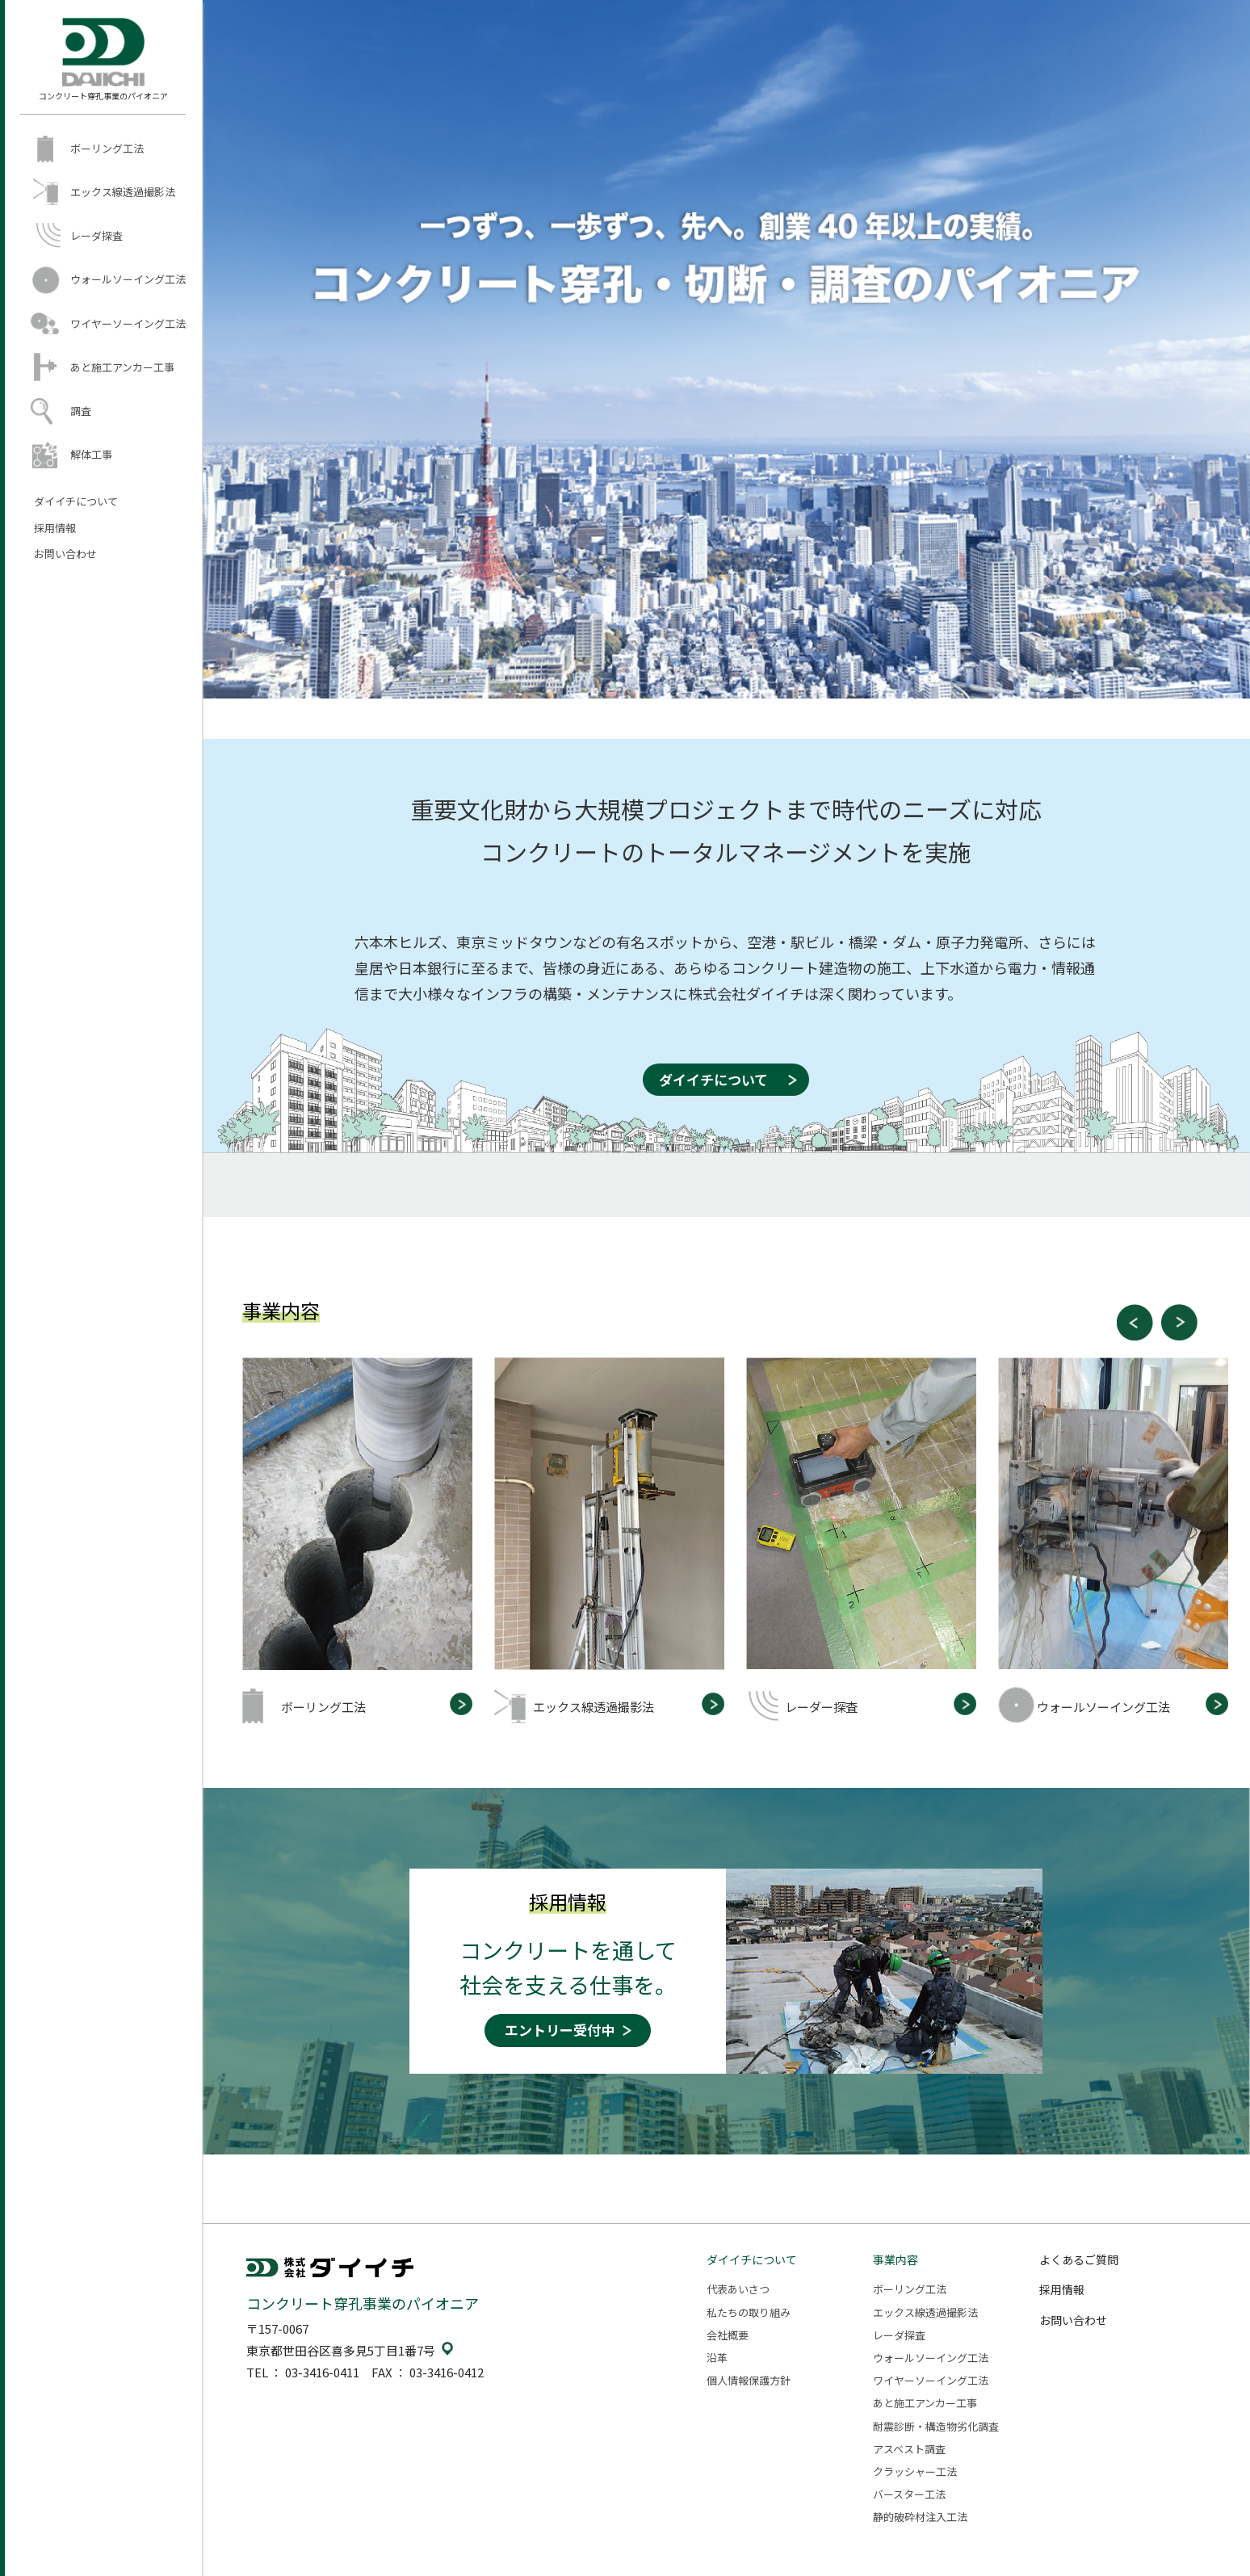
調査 (80, 410)
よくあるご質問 (1078, 2259)
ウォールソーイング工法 (128, 279)
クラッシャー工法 (915, 2471)
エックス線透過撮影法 (122, 191)
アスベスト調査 (909, 2448)
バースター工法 (909, 2494)
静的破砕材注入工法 (920, 2516)
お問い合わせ (65, 553)
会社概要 (728, 2335)
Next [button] (1179, 1322)
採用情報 (55, 527)
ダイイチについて (76, 501)
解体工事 (91, 454)
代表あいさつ (738, 2289)
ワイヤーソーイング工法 (128, 323)
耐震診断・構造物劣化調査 (936, 2426)
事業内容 (895, 2259)
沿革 (717, 2357)
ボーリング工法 (107, 148)
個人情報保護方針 (749, 2380)
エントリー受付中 (560, 2030)
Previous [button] (1135, 1322)
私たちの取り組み (749, 2312)
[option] (368, 1540)
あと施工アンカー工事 (122, 367)
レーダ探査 (96, 235)
